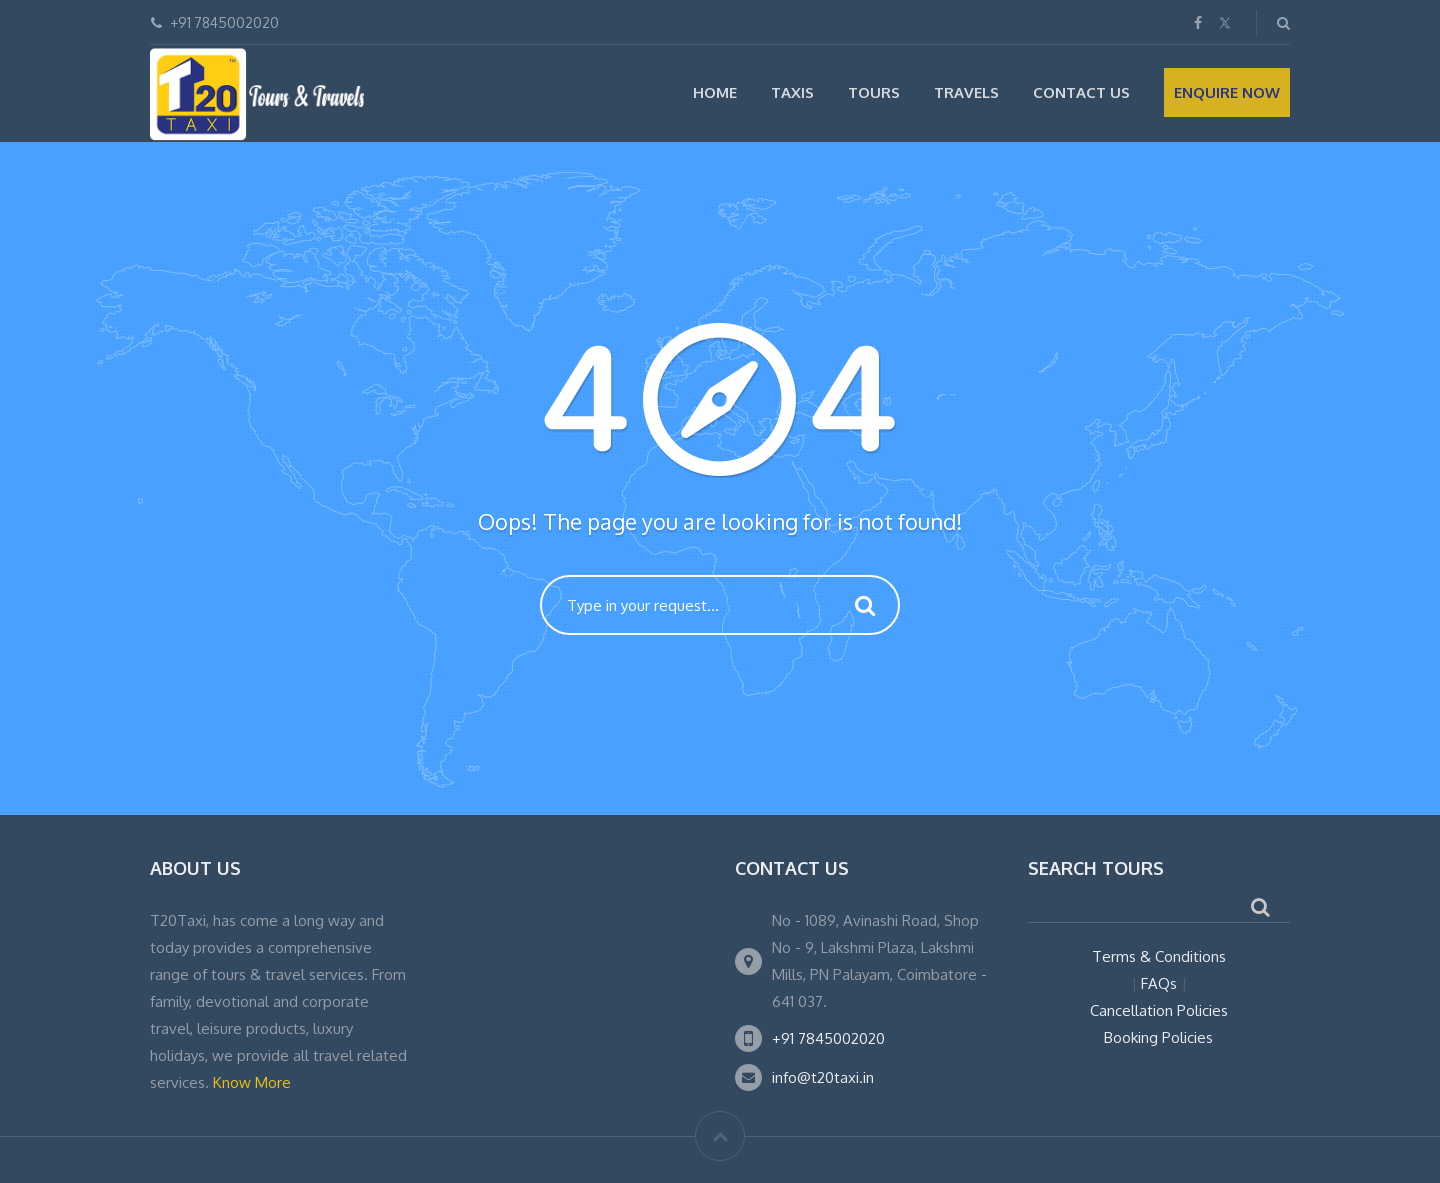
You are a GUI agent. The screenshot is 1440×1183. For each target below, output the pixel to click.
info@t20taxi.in (823, 1077)
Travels (966, 92)
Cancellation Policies (1159, 1010)
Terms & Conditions (1159, 956)
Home (715, 92)
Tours (874, 92)
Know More (252, 1082)
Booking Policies (1158, 1037)
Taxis (792, 92)
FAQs (1159, 983)
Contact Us (1081, 92)
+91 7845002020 (828, 1038)
